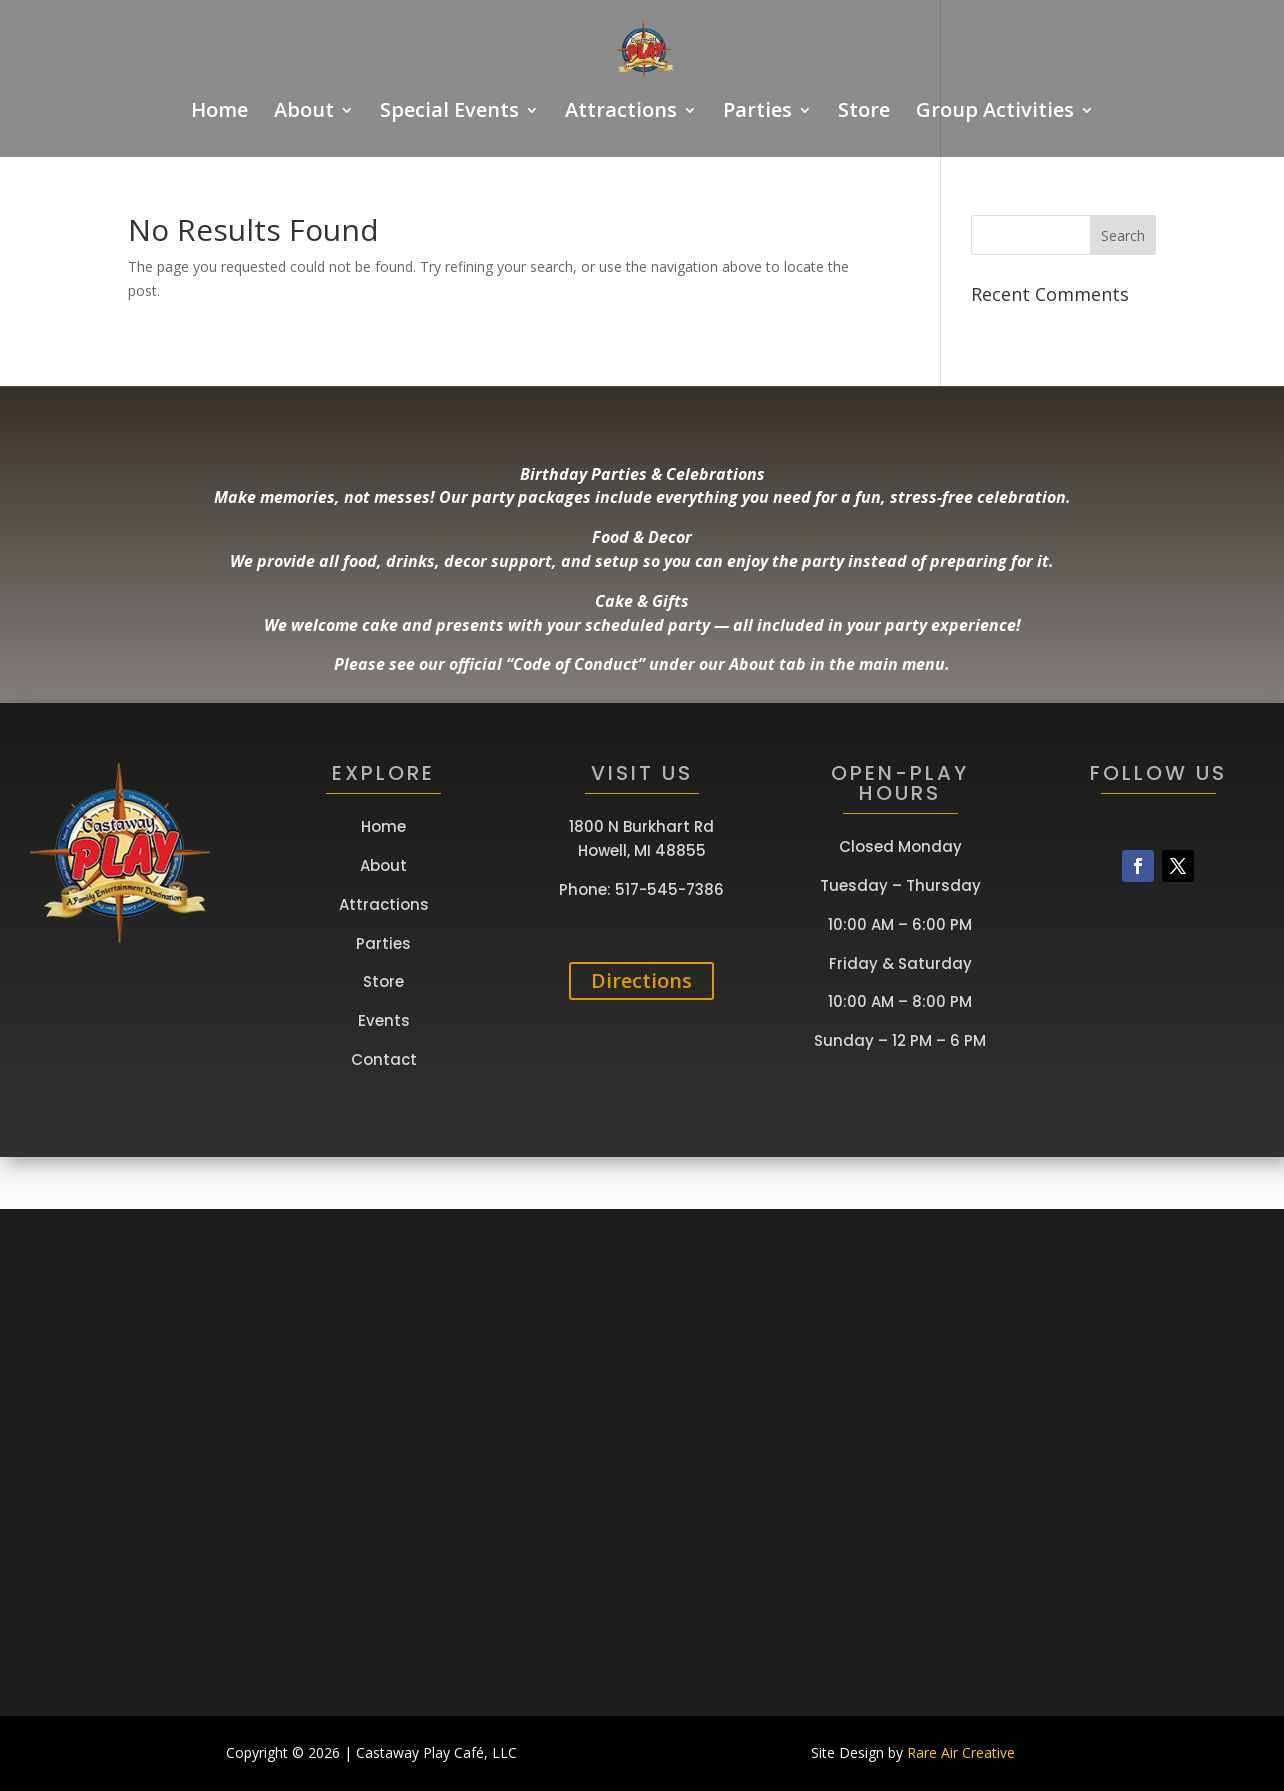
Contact (384, 1059)
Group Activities (995, 113)
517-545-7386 (669, 889)
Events (384, 1020)
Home (219, 113)
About (304, 113)
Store (864, 113)
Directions (641, 980)
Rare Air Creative (961, 1752)
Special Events (449, 113)
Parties (757, 113)
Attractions (621, 113)
